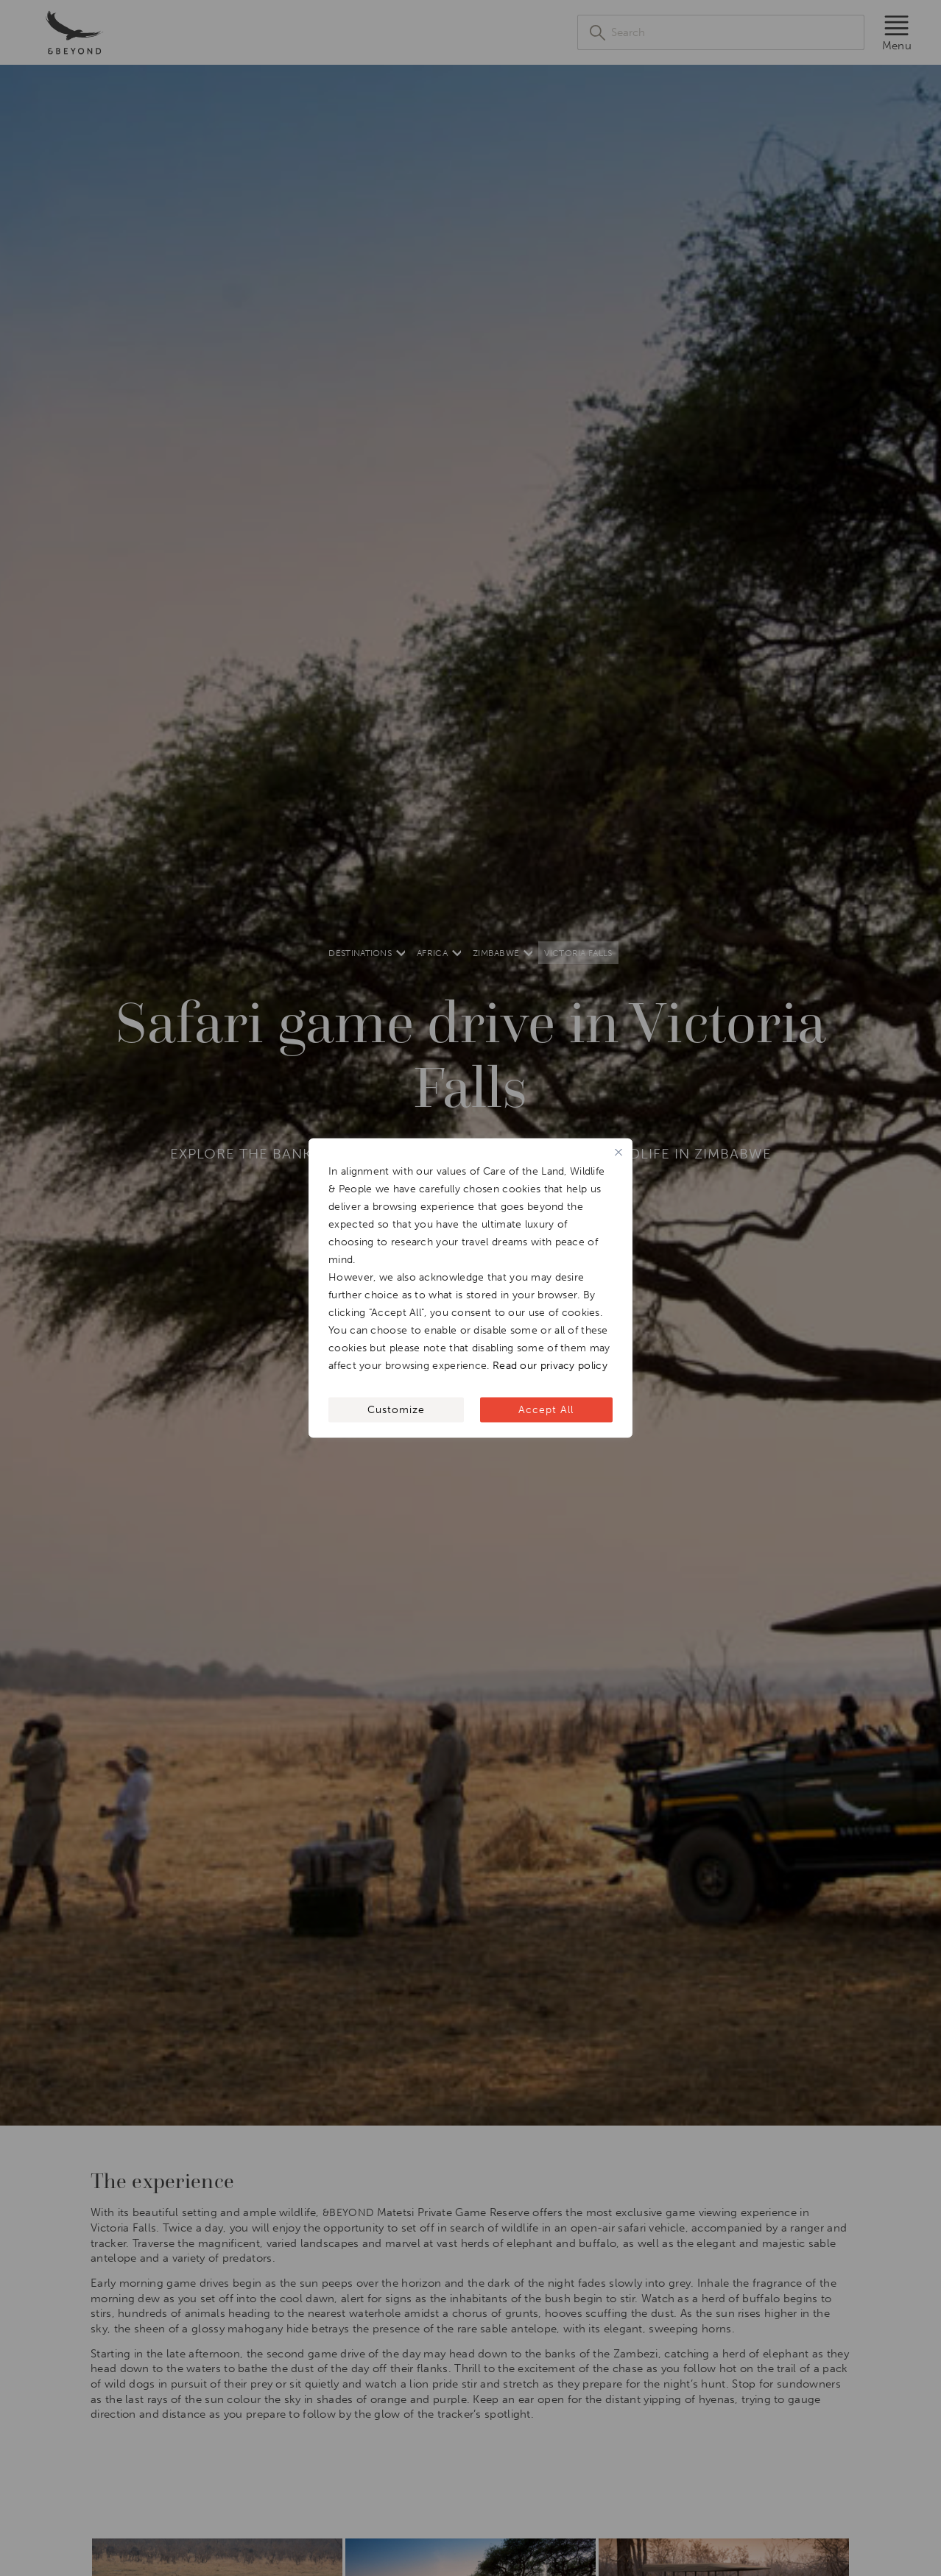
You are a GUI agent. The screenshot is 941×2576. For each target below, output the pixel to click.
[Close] (618, 1152)
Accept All (546, 1410)
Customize (396, 1410)
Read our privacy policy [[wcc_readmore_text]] (550, 1365)
